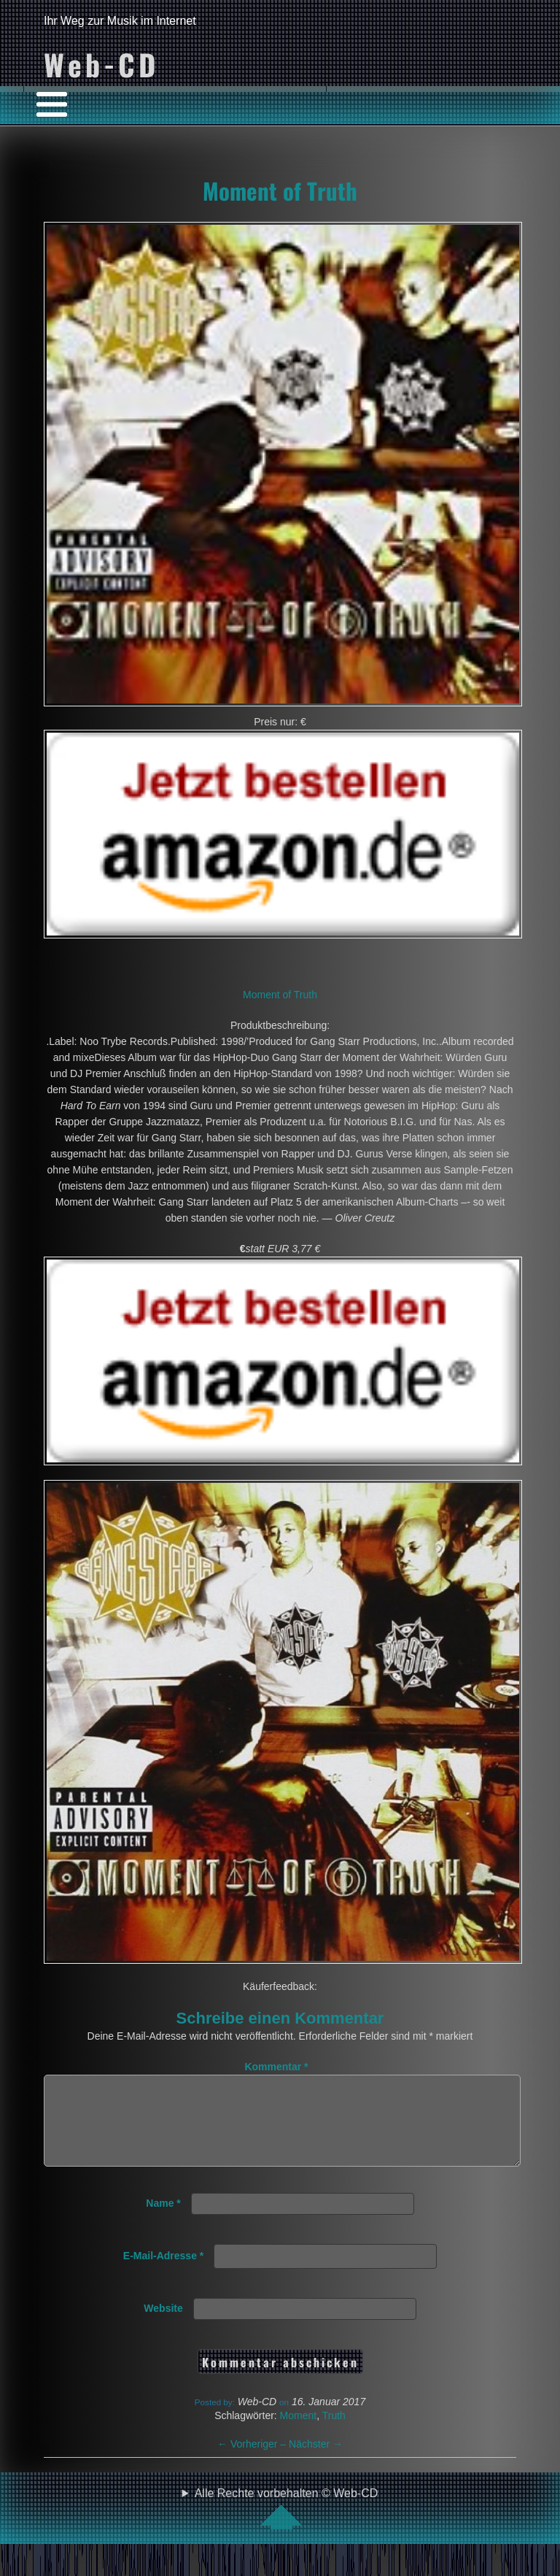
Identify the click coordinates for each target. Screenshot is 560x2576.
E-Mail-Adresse (163, 2273)
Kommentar (276, 2066)
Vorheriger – (253, 2461)
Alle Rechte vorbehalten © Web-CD (286, 2525)
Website (163, 2326)
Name (163, 2220)
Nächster (316, 2461)
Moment (298, 2433)
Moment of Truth (280, 190)
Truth (334, 2433)
